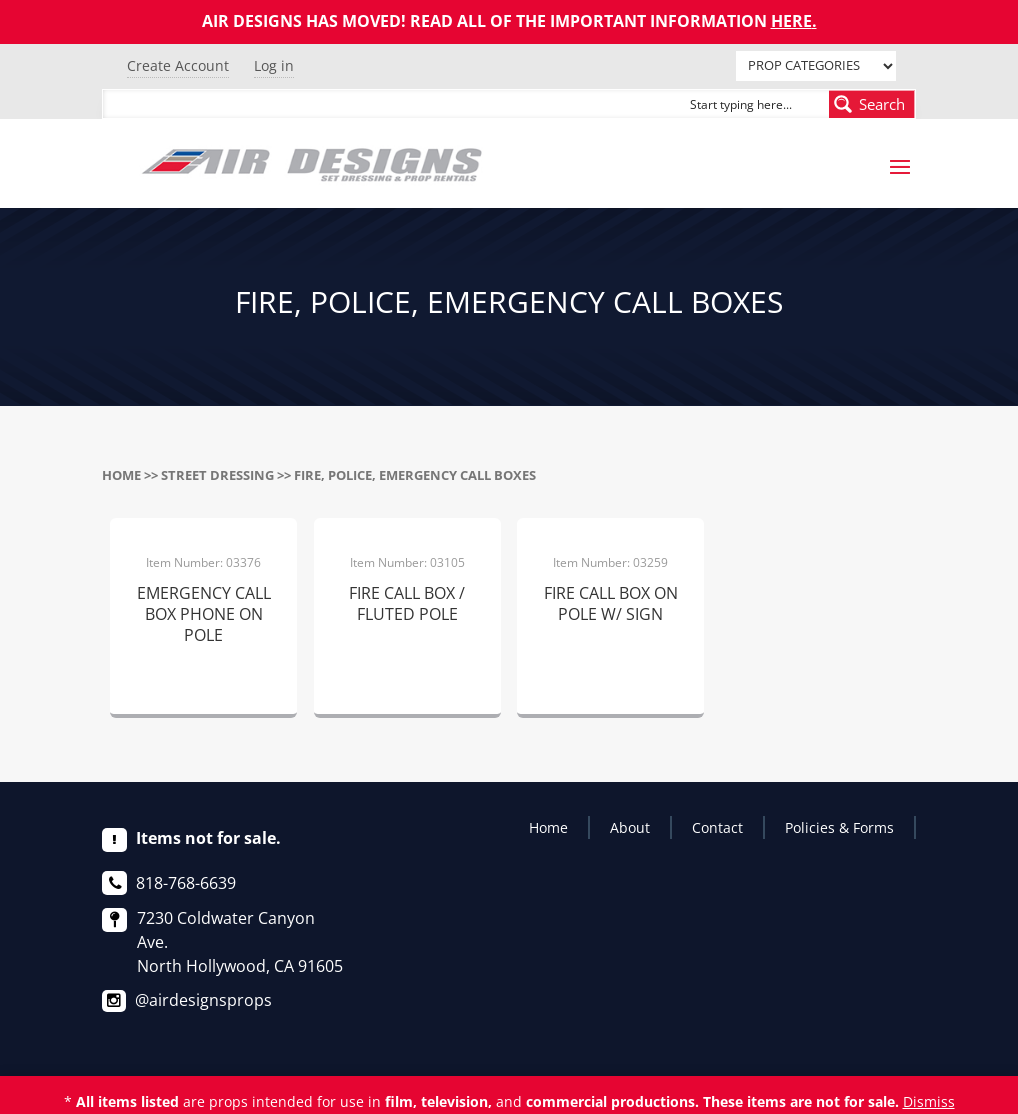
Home (121, 475)
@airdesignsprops (203, 1000)
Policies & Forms (839, 827)
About (630, 827)
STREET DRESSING (217, 475)
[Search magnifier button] (872, 104)
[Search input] (755, 104)
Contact (717, 827)
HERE (791, 21)
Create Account (178, 65)
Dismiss (929, 1101)
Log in (274, 65)
